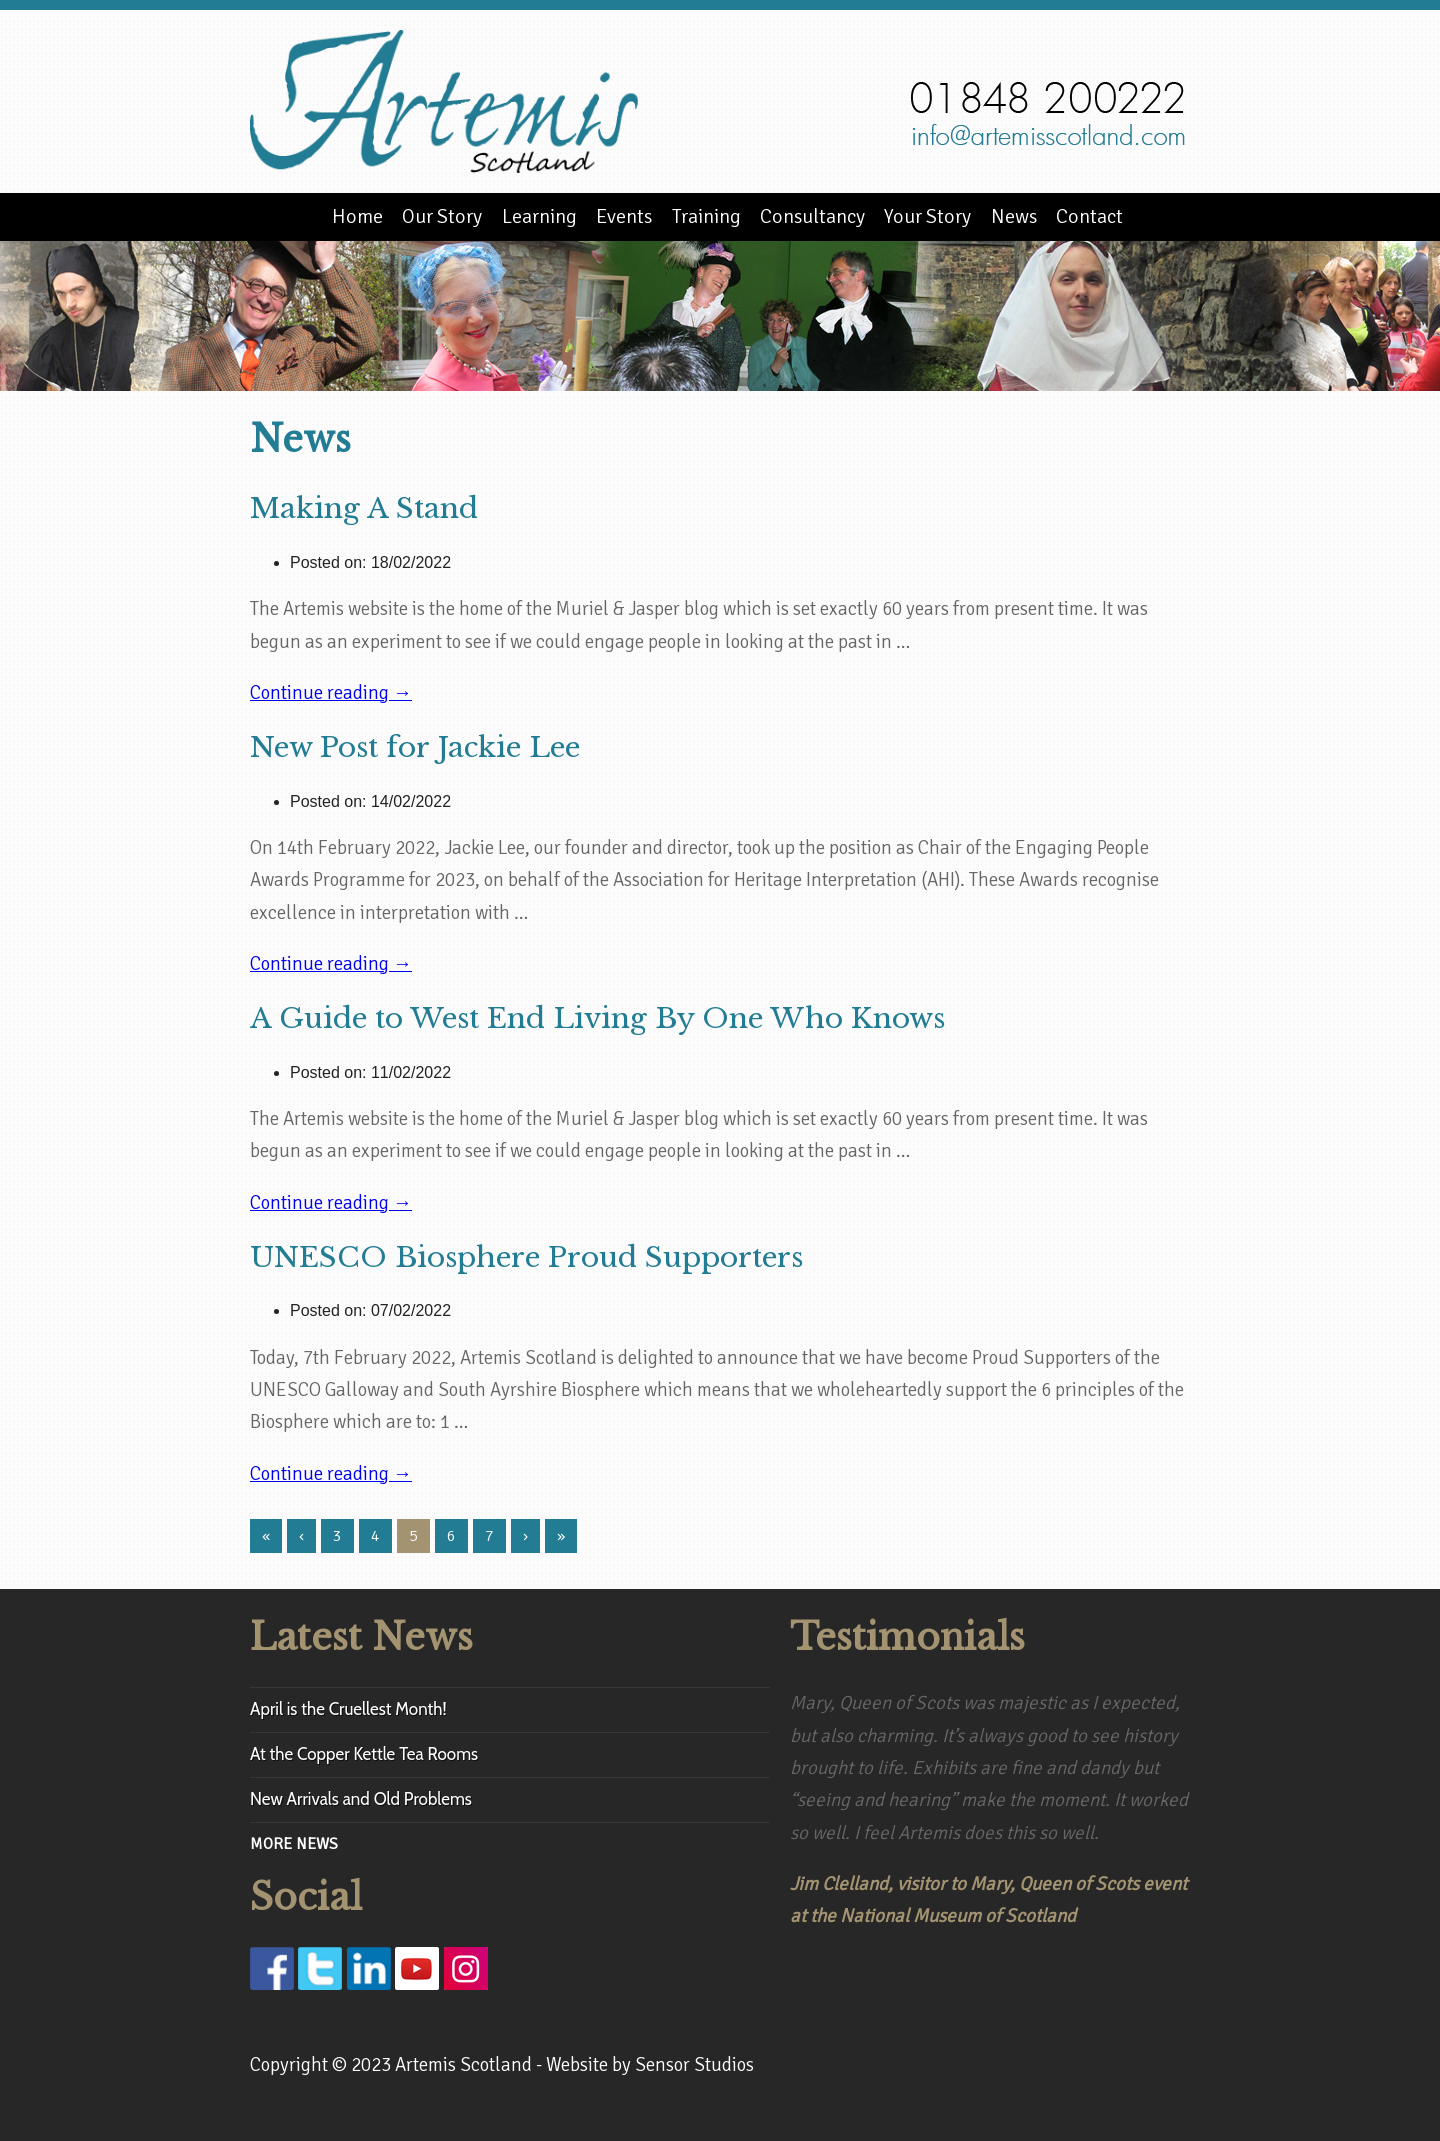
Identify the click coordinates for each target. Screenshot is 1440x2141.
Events (624, 216)
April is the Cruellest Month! (348, 1709)
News (1014, 216)
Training (706, 216)
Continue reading (331, 693)
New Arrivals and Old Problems (361, 1799)
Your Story (927, 216)
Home (357, 216)
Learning (539, 216)
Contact (1089, 216)
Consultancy (812, 216)
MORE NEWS (294, 1844)
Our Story (442, 216)
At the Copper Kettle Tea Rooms (364, 1754)
